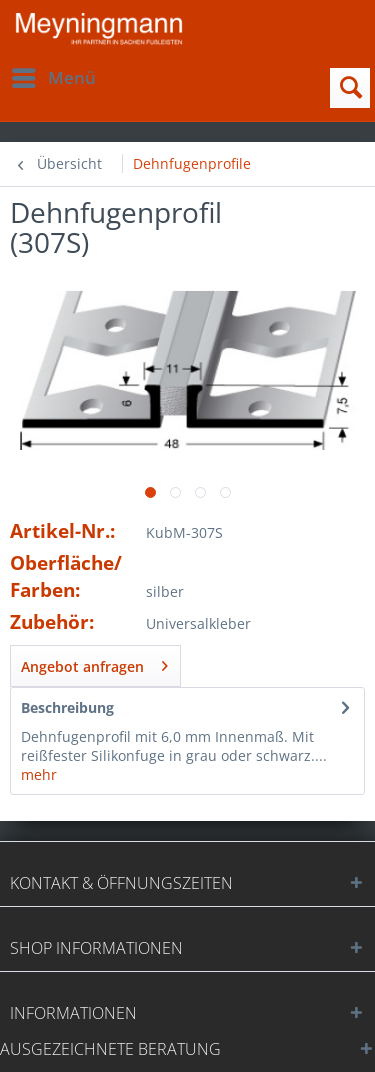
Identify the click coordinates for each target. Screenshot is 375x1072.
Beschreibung (67, 707)
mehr (39, 774)
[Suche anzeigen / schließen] (350, 88)
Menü (54, 75)
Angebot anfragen (94, 663)
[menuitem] (53, 78)
